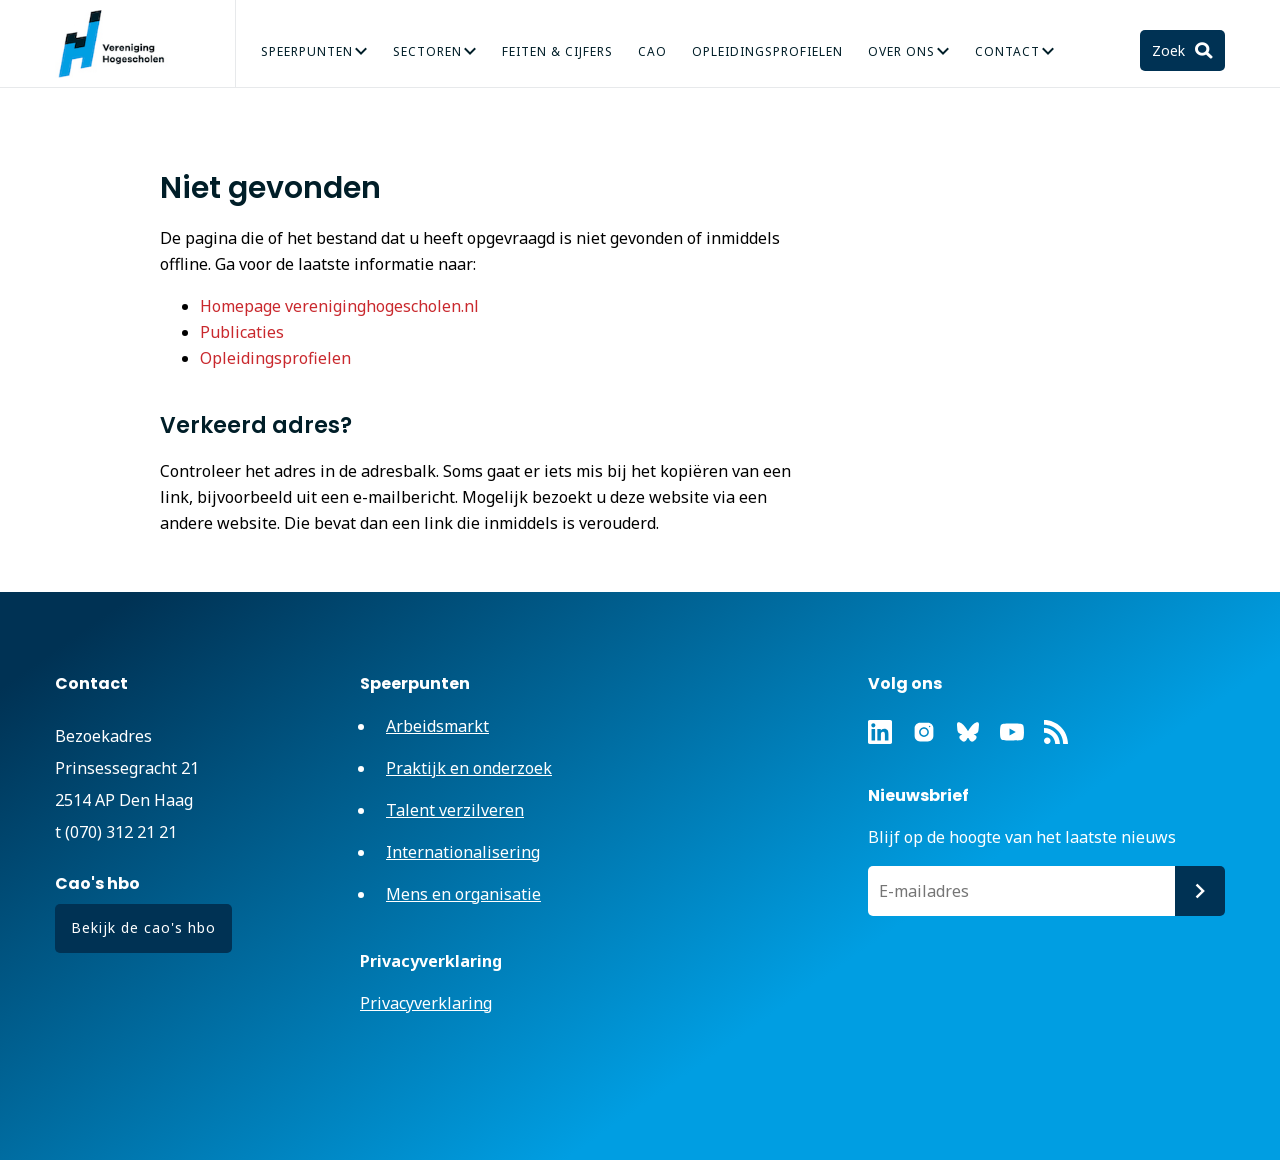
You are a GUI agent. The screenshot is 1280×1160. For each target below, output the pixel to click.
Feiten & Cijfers (557, 51)
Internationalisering (463, 852)
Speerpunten (307, 51)
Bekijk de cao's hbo (143, 927)
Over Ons (901, 51)
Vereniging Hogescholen (120, 44)
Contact (1007, 51)
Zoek (1170, 50)
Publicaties (242, 332)
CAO (652, 51)
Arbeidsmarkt (437, 726)
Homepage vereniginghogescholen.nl (339, 306)
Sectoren (427, 51)
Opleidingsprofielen (767, 51)
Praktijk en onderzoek (469, 768)
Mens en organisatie (463, 894)
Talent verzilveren (455, 810)
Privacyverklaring (426, 1003)
